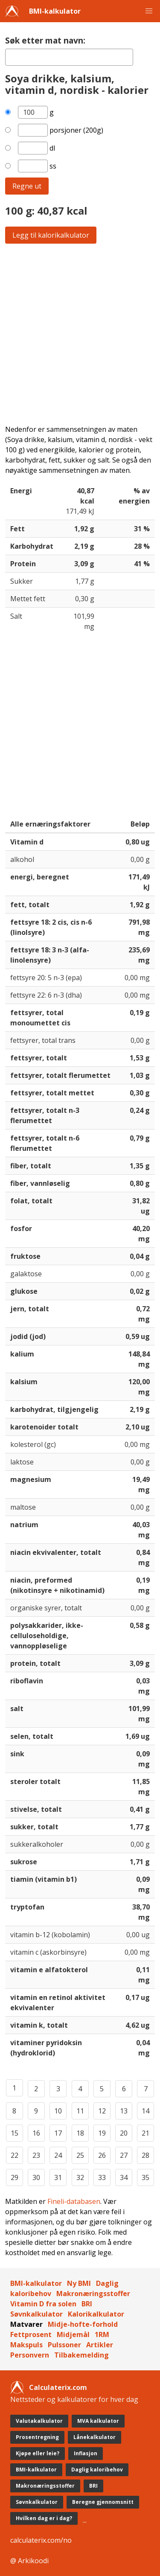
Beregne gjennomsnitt (103, 2502)
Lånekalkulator (94, 2437)
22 (14, 2155)
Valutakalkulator (39, 2421)
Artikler (99, 2344)
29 (14, 2177)
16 (36, 2133)
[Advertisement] (80, 334)
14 (145, 2111)
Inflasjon (85, 2453)
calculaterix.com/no (41, 2540)
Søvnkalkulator (36, 2314)
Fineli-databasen (73, 2201)
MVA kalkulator (98, 2421)
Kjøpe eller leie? (37, 2453)
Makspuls (26, 2344)
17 (58, 2133)
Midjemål (73, 2334)
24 (58, 2155)
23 (36, 2155)
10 (58, 2111)
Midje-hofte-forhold (83, 2324)
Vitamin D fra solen (43, 2303)
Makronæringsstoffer (93, 2293)
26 (102, 2155)
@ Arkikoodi (29, 2560)
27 (124, 2155)
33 (102, 2177)
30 (36, 2177)
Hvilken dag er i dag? (44, 2518)
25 (80, 2155)
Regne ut (26, 186)
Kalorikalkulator (96, 2314)
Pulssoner (64, 2344)
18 (80, 2133)
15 (14, 2133)
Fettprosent (31, 2334)
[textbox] (69, 57)
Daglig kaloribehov (97, 2469)
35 (145, 2177)
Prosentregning (37, 2437)
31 (58, 2177)
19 (102, 2133)
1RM (102, 2334)
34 (124, 2177)
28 (145, 2155)
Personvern (29, 2355)
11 (80, 2111)
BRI (86, 2303)
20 (124, 2133)
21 (145, 2133)
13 (124, 2111)
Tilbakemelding (81, 2355)
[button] (149, 11)
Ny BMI (79, 2283)
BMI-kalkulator (55, 11)
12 (102, 2111)
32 (80, 2177)
